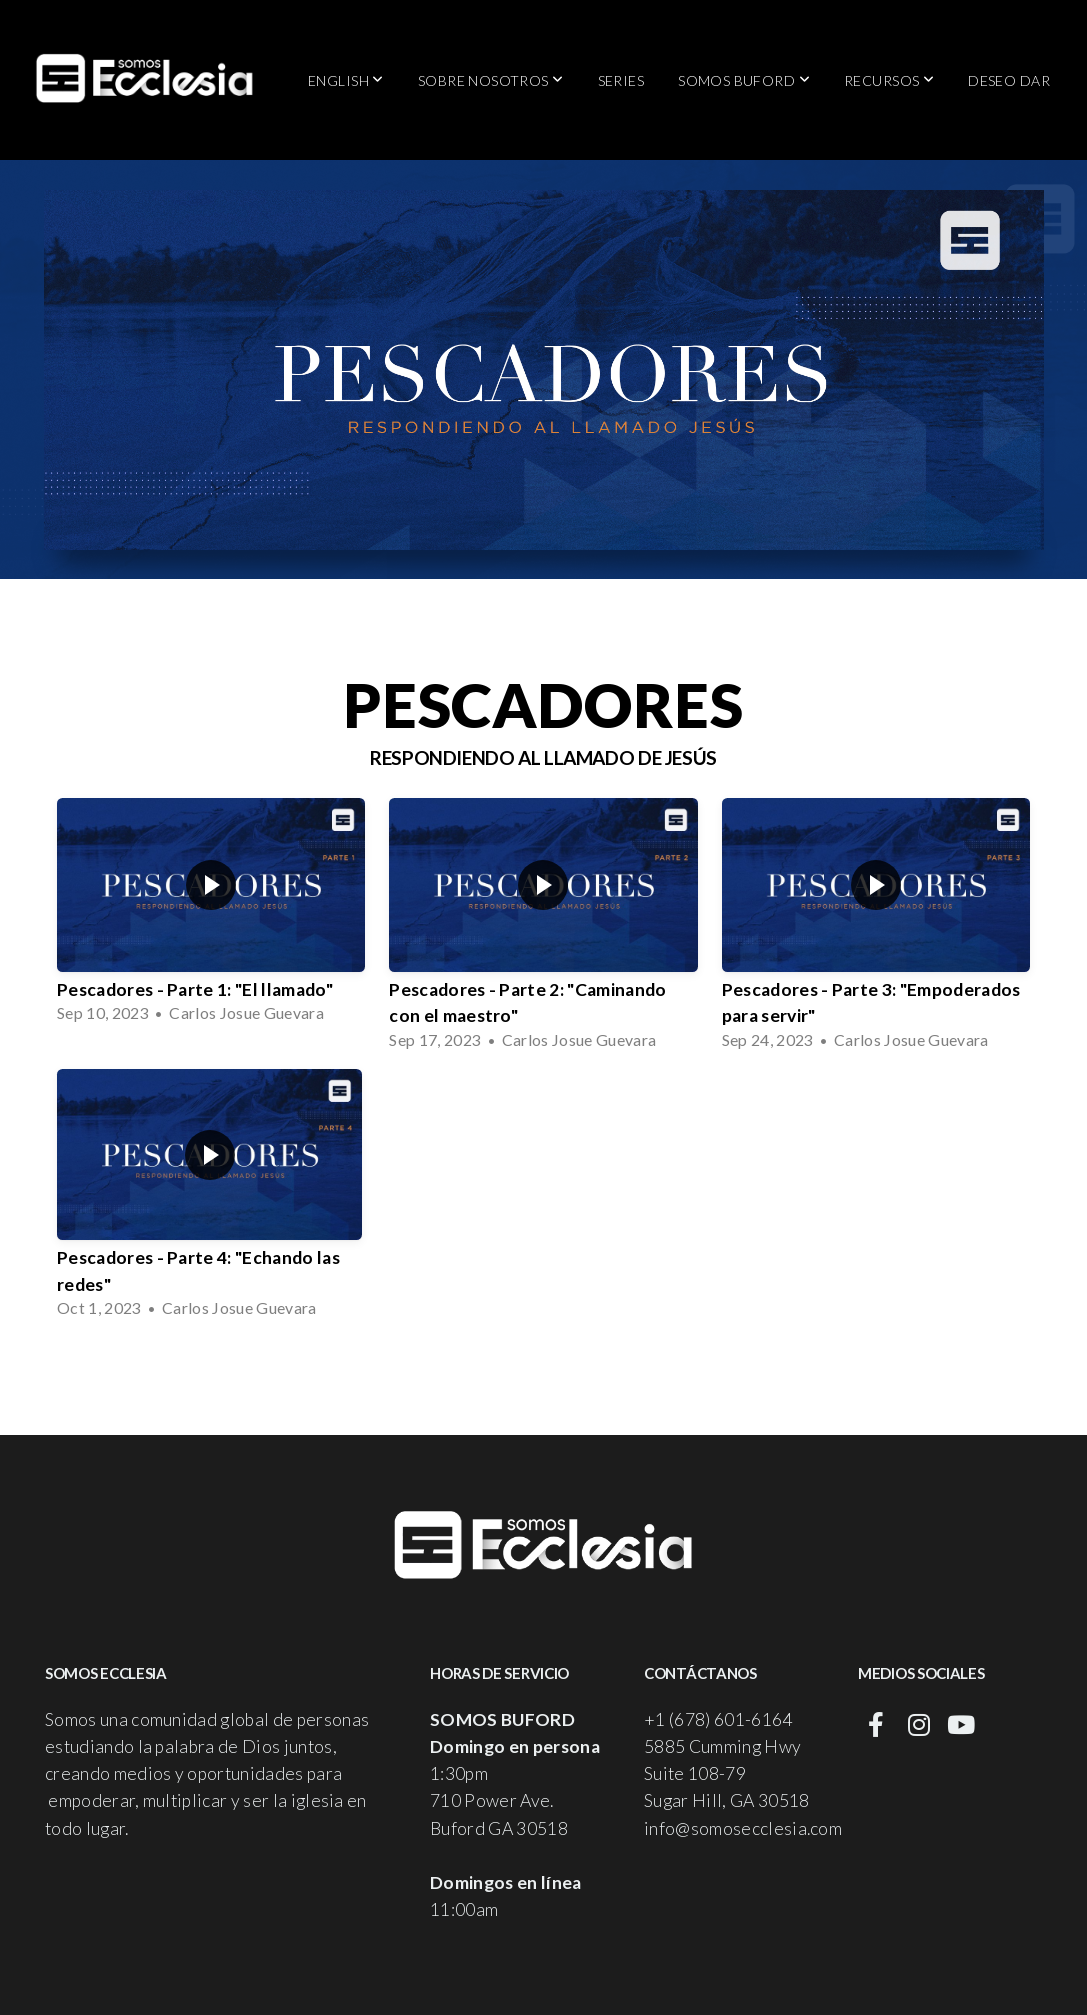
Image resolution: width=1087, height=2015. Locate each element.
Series (621, 80)
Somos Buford (744, 80)
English (346, 80)
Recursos (889, 80)
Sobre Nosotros (491, 80)
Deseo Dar (1009, 80)
